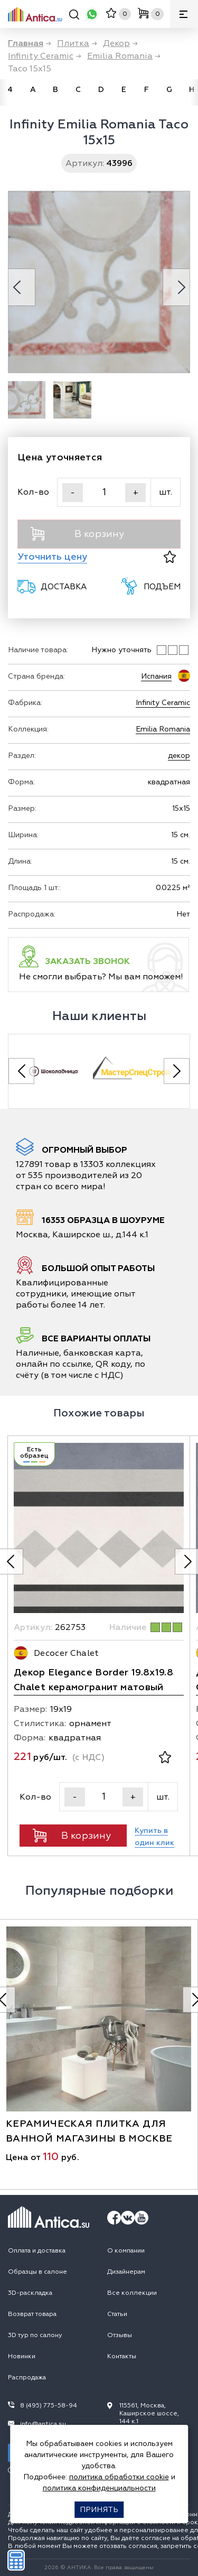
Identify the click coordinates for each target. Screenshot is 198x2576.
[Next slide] (177, 1071)
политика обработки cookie (119, 2476)
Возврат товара (32, 2314)
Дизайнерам (126, 2272)
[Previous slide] (21, 1071)
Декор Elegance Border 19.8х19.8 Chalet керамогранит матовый (93, 1679)
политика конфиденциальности (99, 2488)
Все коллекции (132, 2293)
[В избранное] (170, 557)
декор (179, 755)
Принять (99, 2509)
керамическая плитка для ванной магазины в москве (89, 2131)
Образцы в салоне (37, 2272)
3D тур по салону (35, 2335)
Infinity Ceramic (163, 702)
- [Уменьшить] (72, 492)
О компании (126, 2251)
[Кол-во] (104, 492)
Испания (156, 676)
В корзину (77, 534)
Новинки (21, 2356)
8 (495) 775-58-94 (48, 2406)
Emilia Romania (163, 729)
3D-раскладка (30, 2293)
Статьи (117, 2314)
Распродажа (27, 2378)
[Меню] (184, 14)
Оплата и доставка (36, 2251)
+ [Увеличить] (135, 492)
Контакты (121, 2356)
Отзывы (119, 2335)
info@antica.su (43, 2424)
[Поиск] (74, 16)
